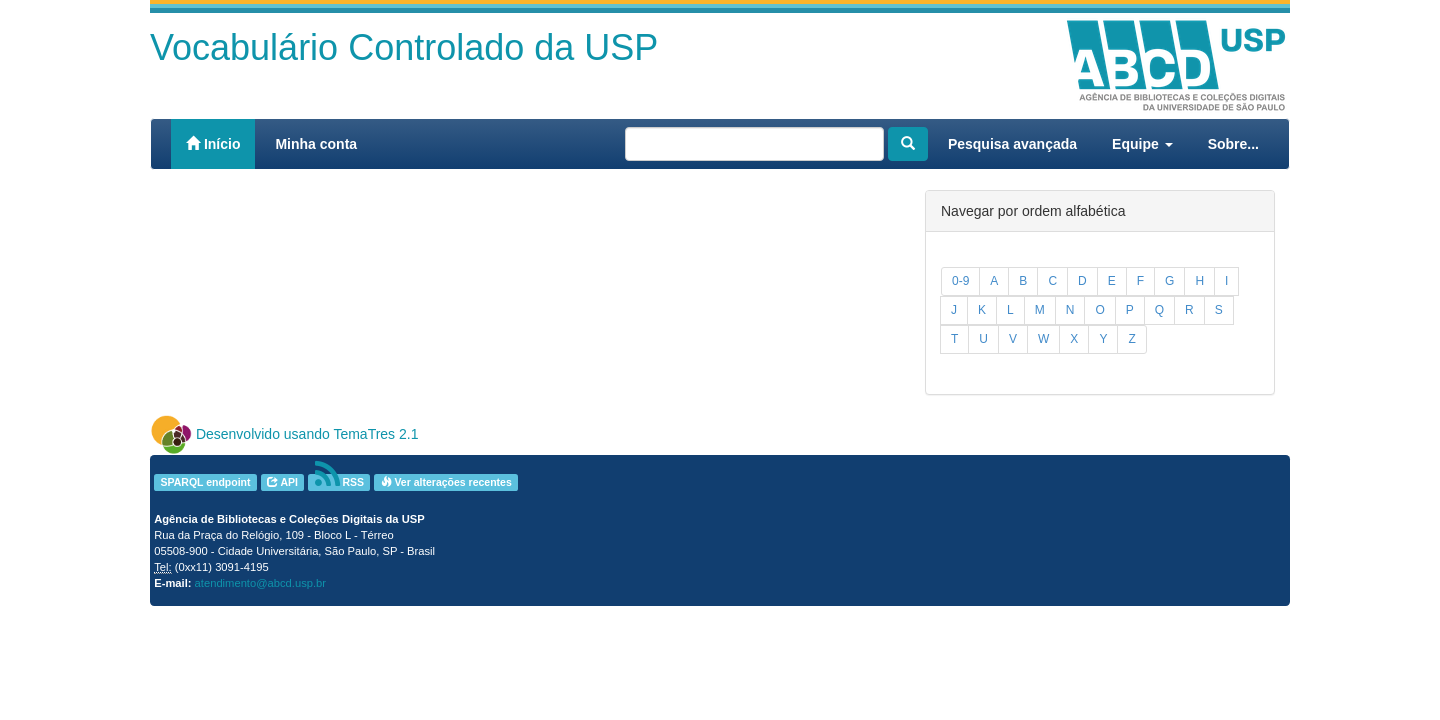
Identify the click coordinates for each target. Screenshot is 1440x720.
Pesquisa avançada (1012, 144)
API (282, 482)
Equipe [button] (1142, 144)
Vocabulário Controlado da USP (404, 47)
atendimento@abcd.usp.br (260, 583)
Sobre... (1233, 144)
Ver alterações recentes (446, 482)
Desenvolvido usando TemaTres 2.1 (307, 434)
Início (213, 144)
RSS (340, 482)
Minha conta (316, 144)
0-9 (960, 281)
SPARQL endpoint (205, 482)
